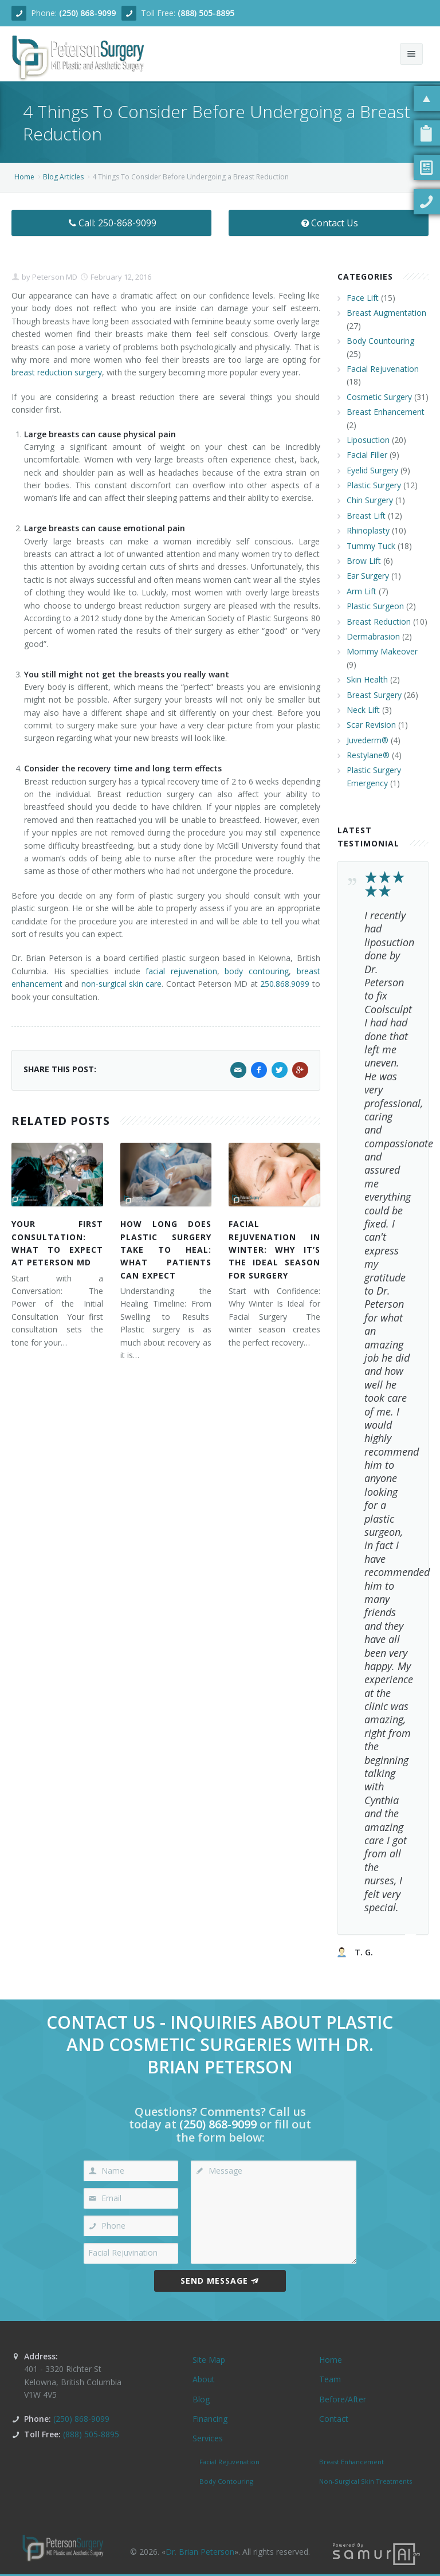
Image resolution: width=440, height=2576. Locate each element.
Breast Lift (366, 515)
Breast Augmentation (386, 312)
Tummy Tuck (371, 545)
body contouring (257, 971)
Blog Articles (63, 177)
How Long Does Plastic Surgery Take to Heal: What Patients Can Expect (166, 1249)
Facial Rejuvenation (383, 368)
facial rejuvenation (181, 971)
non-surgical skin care (121, 983)
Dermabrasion (373, 636)
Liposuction (368, 439)
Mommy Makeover (382, 651)
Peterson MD (53, 277)
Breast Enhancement (386, 411)
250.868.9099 (284, 983)
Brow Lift (364, 560)
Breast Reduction (379, 621)
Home (24, 177)
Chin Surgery (370, 500)
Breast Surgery (374, 694)
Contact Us (328, 223)
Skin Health (367, 679)
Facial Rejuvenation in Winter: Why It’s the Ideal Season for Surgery (274, 1249)
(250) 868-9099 (87, 12)
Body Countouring (380, 340)
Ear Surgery (368, 575)
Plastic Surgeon (375, 606)
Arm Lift (361, 591)
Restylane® (368, 755)
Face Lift (363, 297)
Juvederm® (367, 740)
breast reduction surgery (56, 372)
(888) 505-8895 (206, 12)
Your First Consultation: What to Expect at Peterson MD (57, 1243)
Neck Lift (363, 709)
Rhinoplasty (368, 530)
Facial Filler (367, 454)
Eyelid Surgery (372, 470)
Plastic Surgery (374, 485)
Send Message (219, 2280)
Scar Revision (371, 724)
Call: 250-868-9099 (111, 223)
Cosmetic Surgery (379, 396)
